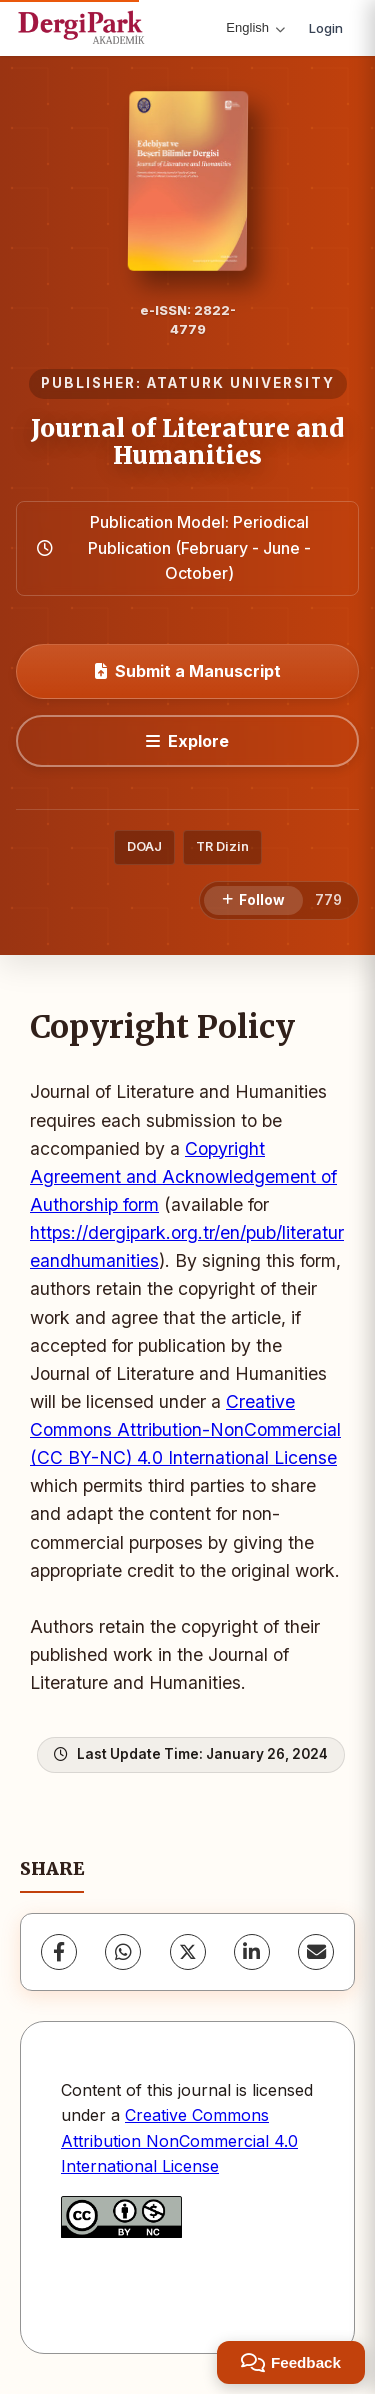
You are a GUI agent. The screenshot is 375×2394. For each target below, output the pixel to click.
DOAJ (144, 846)
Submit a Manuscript (188, 671)
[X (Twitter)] (188, 1952)
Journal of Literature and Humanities (187, 441)
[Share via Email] (316, 1952)
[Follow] (253, 901)
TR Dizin (222, 846)
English (255, 27)
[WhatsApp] (123, 1952)
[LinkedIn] (252, 1952)
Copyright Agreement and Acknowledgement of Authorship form (183, 1176)
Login (326, 28)
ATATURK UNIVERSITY (241, 383)
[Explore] (187, 741)
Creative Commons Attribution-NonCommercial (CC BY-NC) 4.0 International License (185, 1429)
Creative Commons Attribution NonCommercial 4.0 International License (179, 2140)
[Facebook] (59, 1952)
